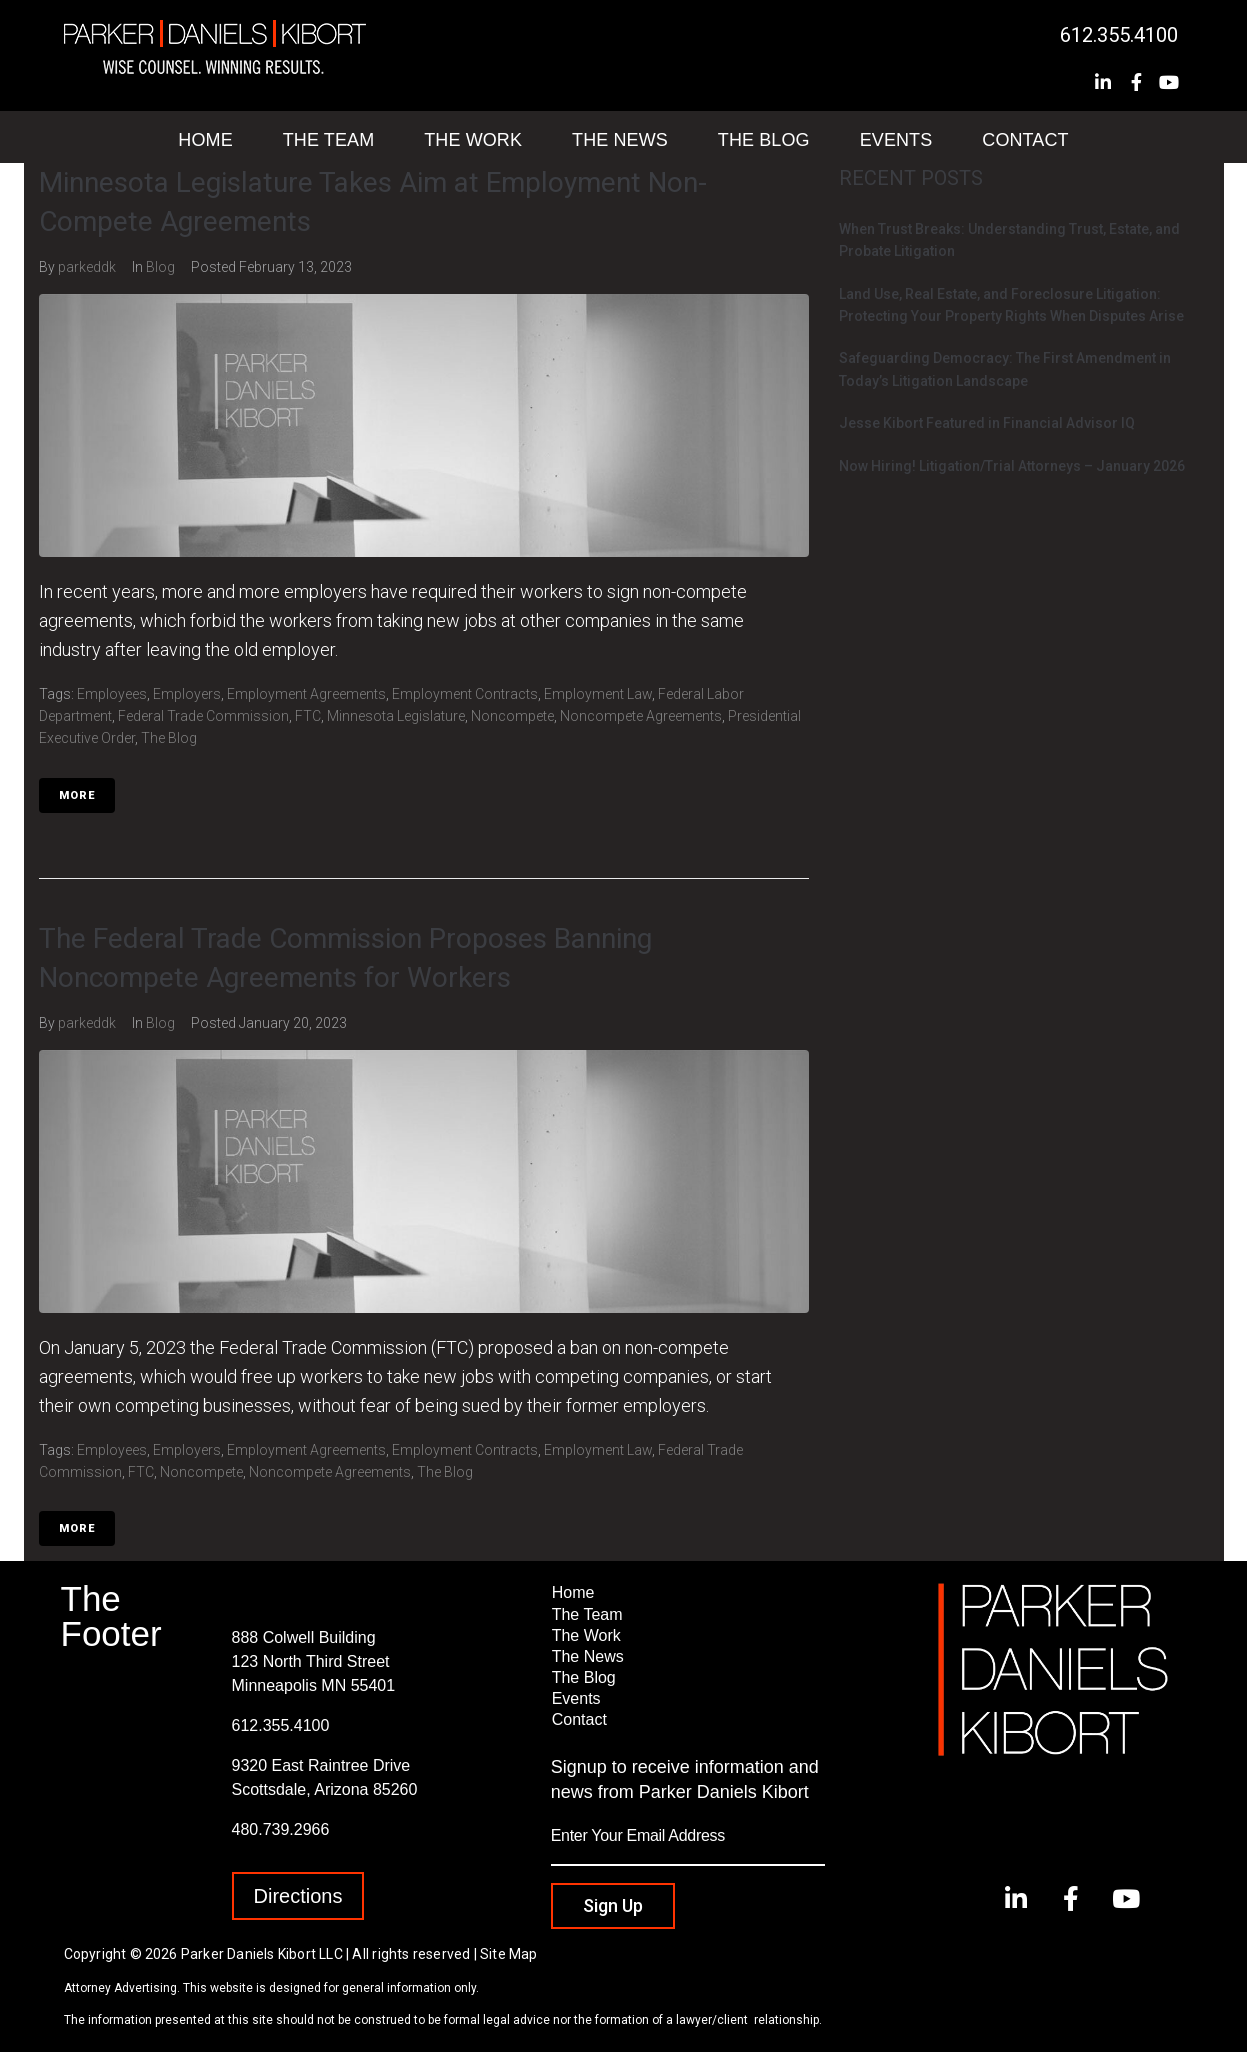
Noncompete (512, 716)
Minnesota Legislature (396, 716)
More (77, 795)
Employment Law (598, 694)
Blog (160, 267)
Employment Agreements (306, 694)
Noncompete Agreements (641, 716)
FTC (308, 716)
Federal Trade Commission (203, 716)
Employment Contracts (465, 694)
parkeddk (87, 267)
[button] (298, 1896)
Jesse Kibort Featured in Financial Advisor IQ (987, 423)
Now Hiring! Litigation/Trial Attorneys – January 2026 (1012, 466)
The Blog (169, 738)
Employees (112, 694)
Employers (187, 694)
